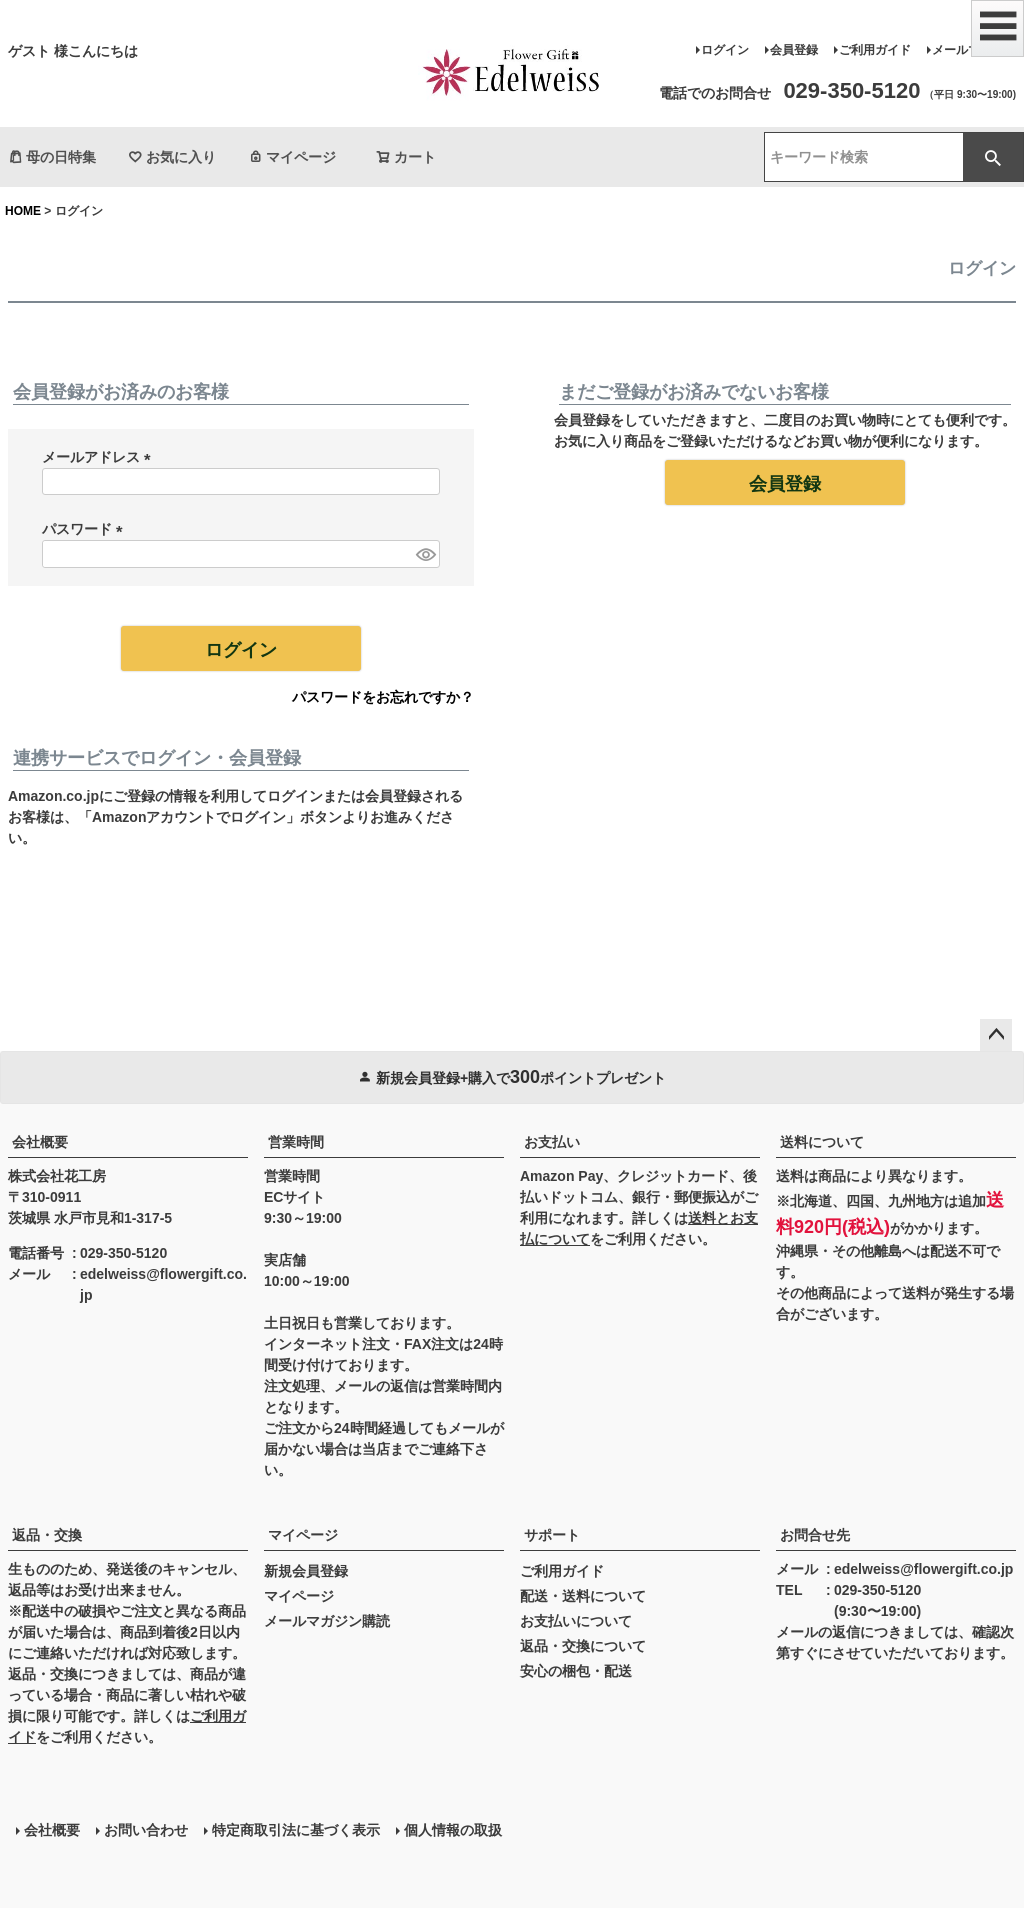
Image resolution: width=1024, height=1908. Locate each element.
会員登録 (794, 50)
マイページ (292, 157)
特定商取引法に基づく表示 (296, 1830)
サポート (552, 1535)
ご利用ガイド (875, 50)
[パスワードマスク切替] (425, 554)
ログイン (725, 50)
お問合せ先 (815, 1535)
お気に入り (172, 157)
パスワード (86, 529)
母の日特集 (52, 157)
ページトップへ (996, 1035)
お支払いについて (576, 1621)
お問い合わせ (146, 1830)
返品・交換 (47, 1535)
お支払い (552, 1142)
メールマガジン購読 (327, 1621)
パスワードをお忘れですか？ (383, 697)
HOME (23, 211)
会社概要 (40, 1142)
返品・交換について (583, 1646)
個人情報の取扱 (453, 1830)
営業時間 (296, 1142)
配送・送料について (583, 1596)
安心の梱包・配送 (576, 1671)
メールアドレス (100, 457)
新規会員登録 (306, 1571)
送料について (822, 1142)
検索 (993, 157)
